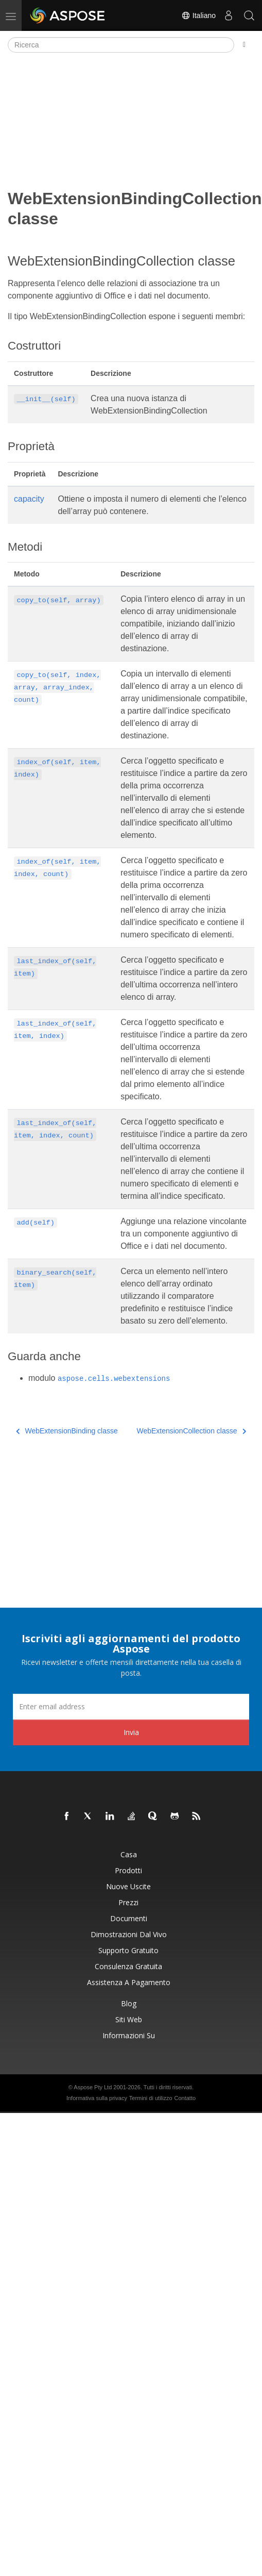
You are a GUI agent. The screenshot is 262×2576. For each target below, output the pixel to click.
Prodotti (128, 1870)
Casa (128, 1854)
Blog (128, 2003)
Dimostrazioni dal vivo (129, 1934)
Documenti (128, 1918)
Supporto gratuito (128, 1950)
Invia (131, 1732)
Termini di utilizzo (150, 2098)
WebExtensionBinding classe (67, 1431)
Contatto (185, 2098)
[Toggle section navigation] (244, 45)
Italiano (198, 15)
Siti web (128, 2019)
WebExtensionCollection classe (191, 1431)
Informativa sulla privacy (96, 2098)
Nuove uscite (128, 1886)
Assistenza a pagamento (128, 1982)
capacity (29, 498)
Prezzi (128, 1902)
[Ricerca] (121, 45)
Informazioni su (128, 2035)
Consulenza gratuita (128, 1966)
